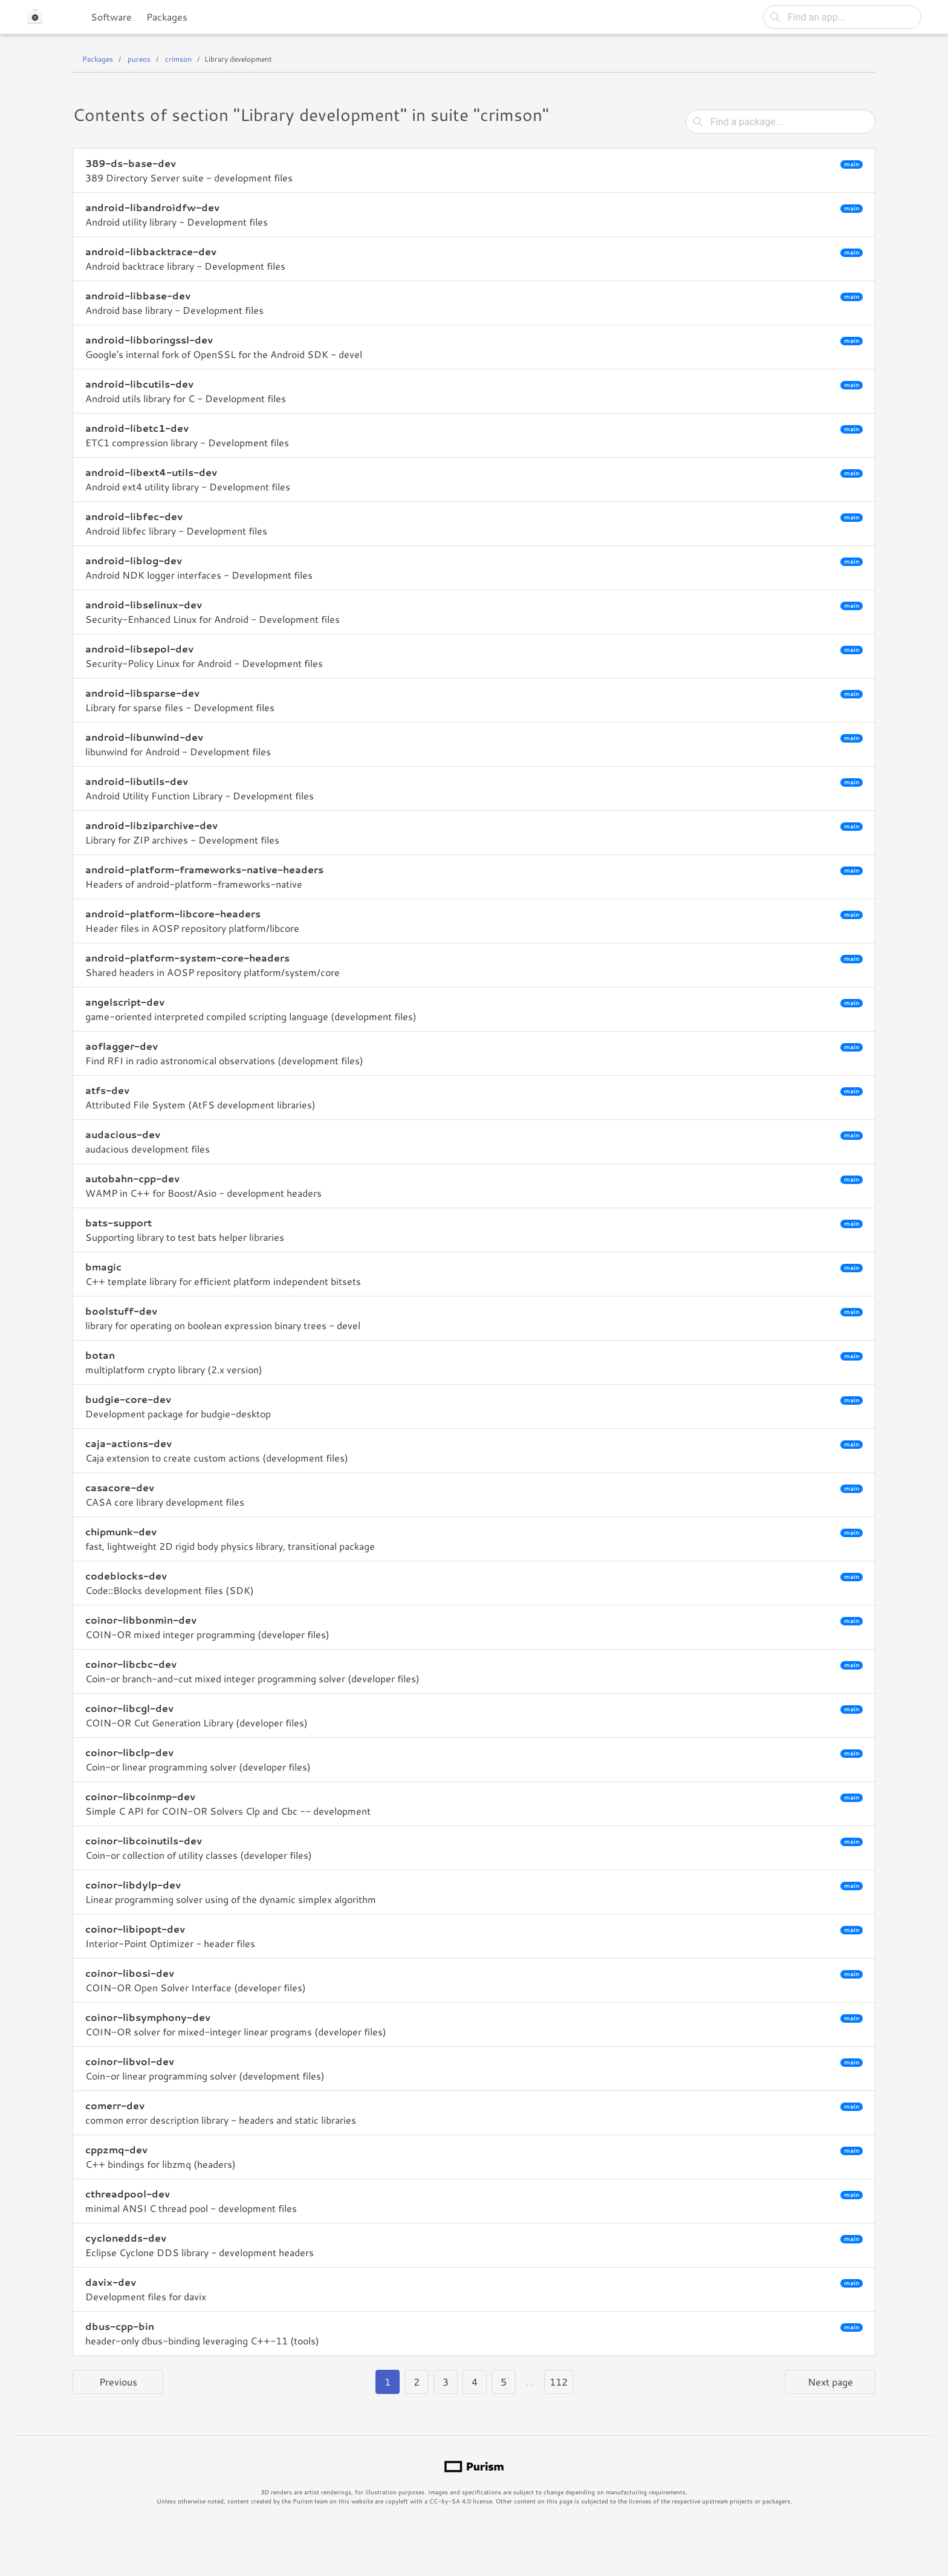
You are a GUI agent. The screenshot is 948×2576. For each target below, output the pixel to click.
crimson (178, 59)
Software (111, 17)
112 (559, 2382)
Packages (166, 17)
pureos (139, 59)
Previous (118, 2382)
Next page (830, 2382)
